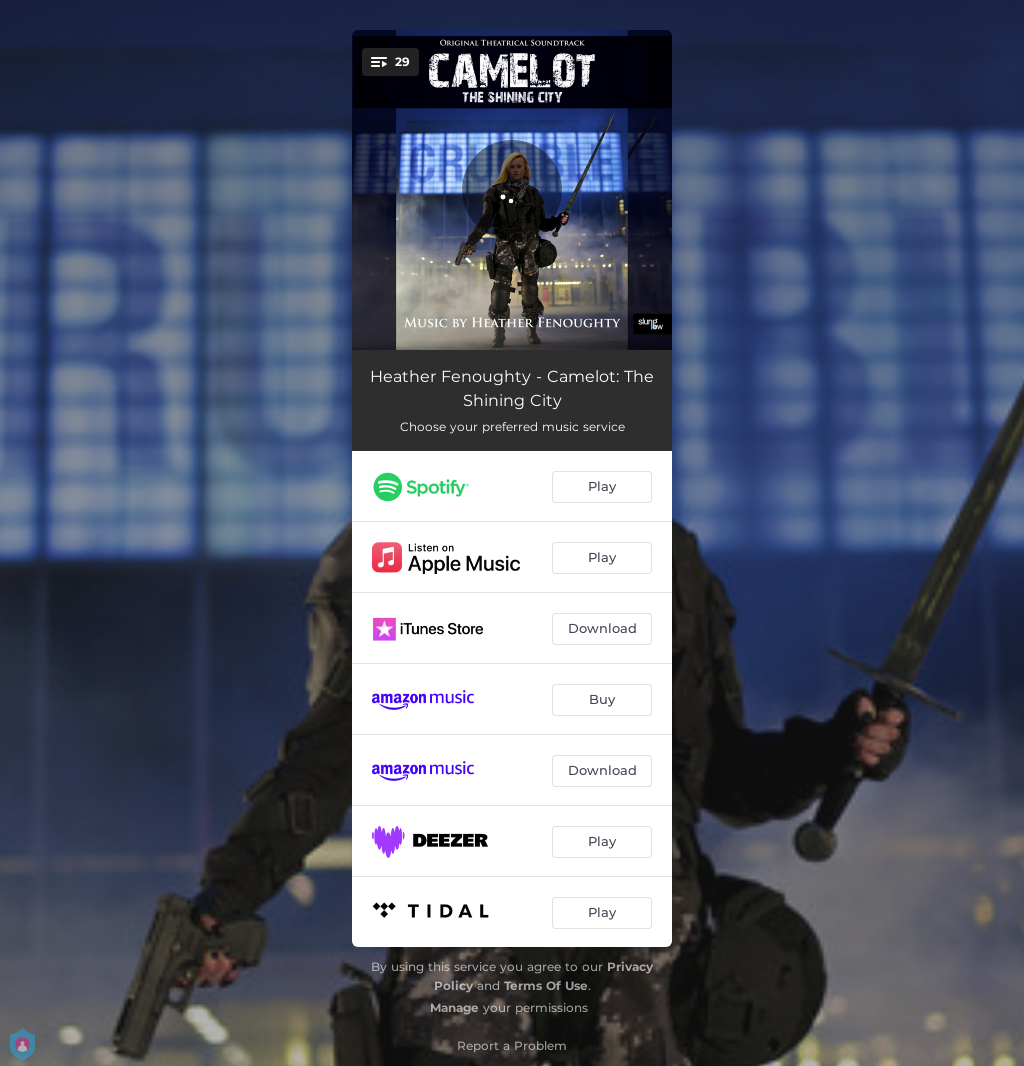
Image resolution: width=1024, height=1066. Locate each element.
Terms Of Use (546, 985)
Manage (454, 1007)
